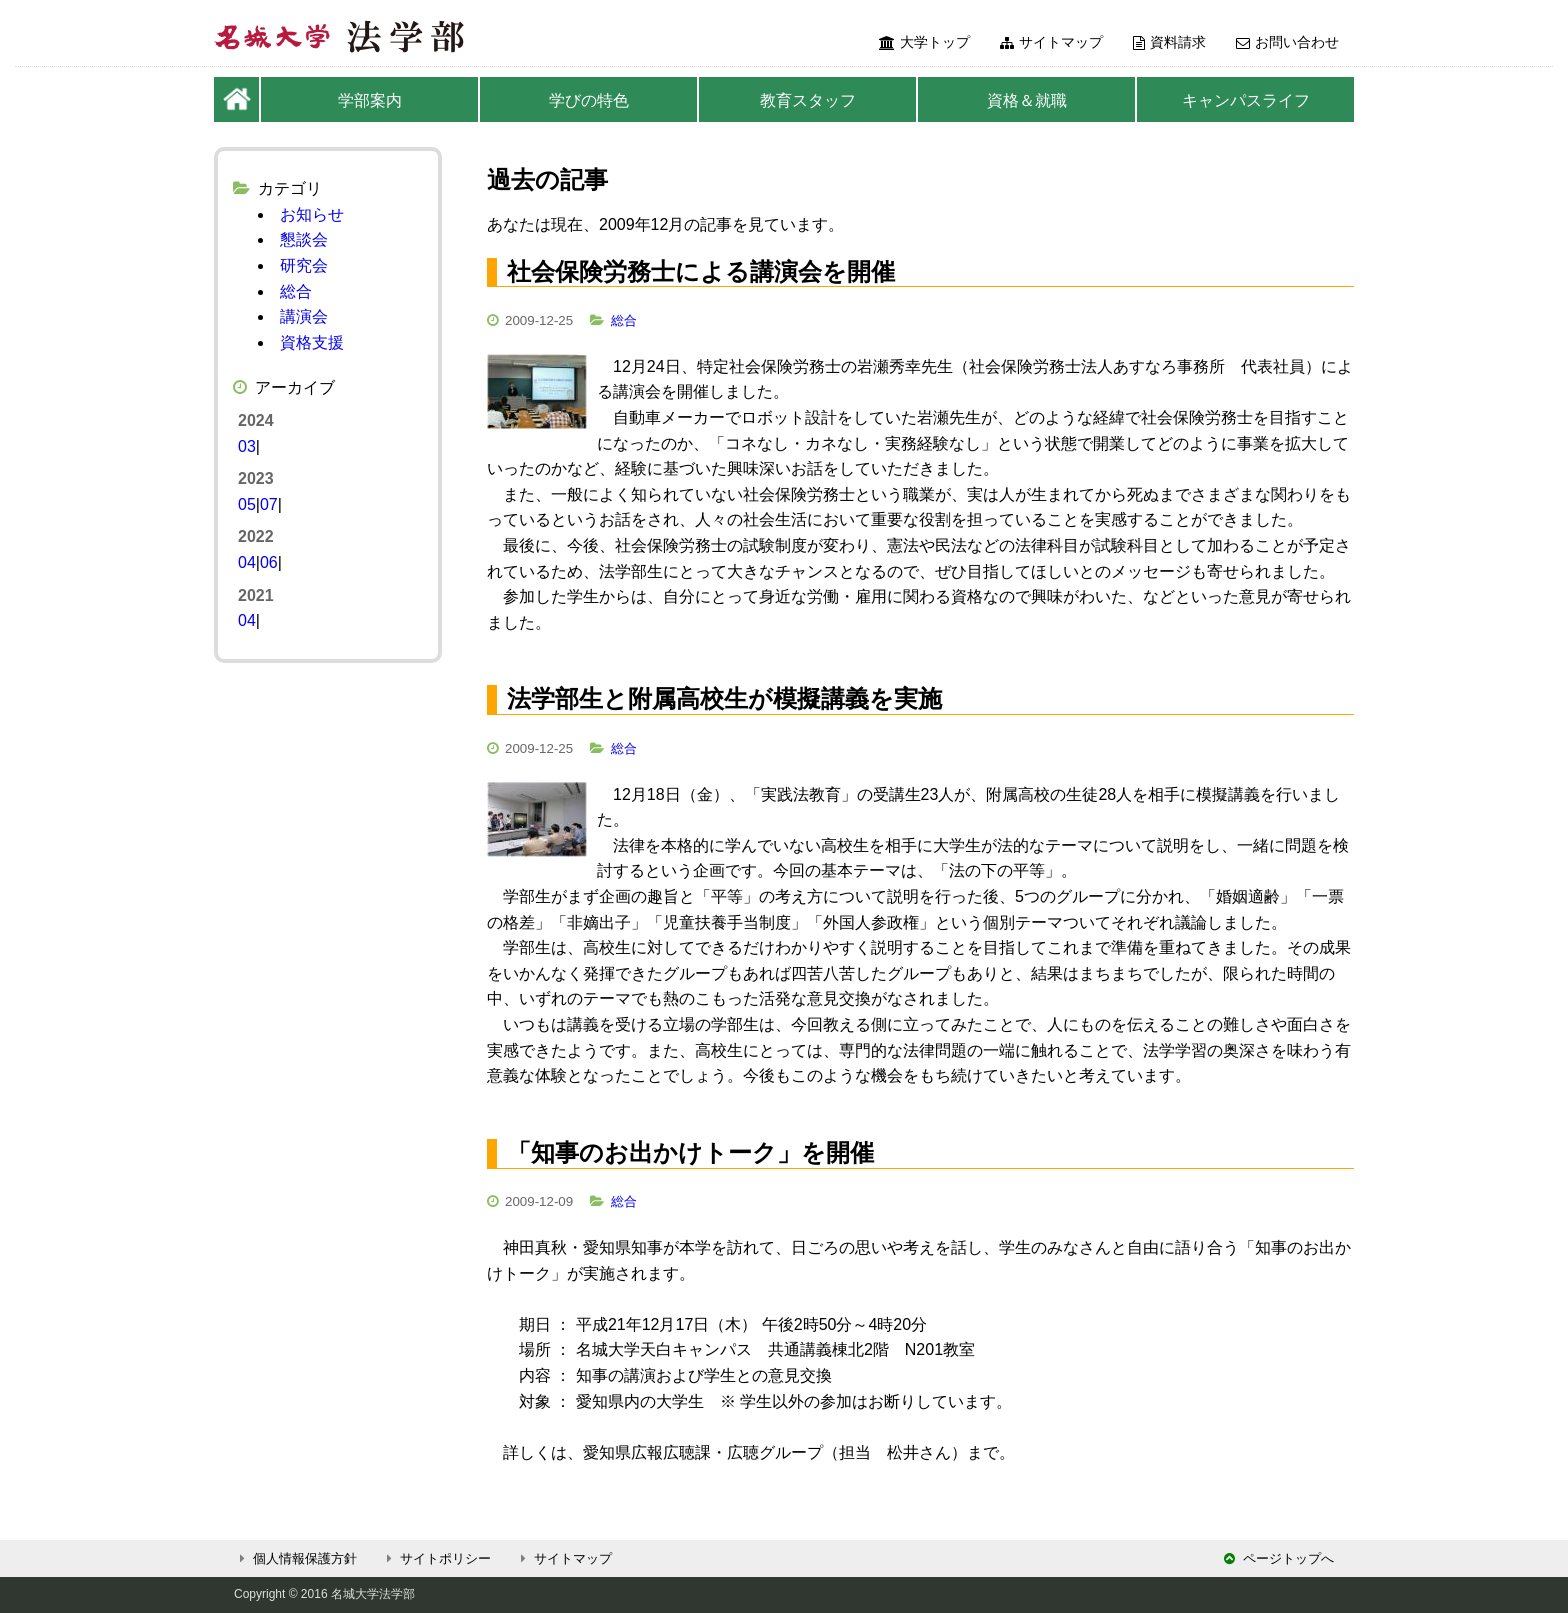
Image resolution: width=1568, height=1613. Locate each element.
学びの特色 (589, 100)
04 (247, 562)
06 (269, 562)
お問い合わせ (1287, 42)
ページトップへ (1279, 1558)
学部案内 (370, 100)
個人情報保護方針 (295, 1558)
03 (247, 446)
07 (269, 504)
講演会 (304, 316)
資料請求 (1169, 42)
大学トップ (924, 42)
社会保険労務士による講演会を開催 (701, 271)
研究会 (304, 265)
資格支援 (312, 342)
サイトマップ (1051, 42)
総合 (624, 320)
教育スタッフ (808, 100)
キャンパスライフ (1246, 100)
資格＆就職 (1027, 100)
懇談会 (304, 239)
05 (247, 504)
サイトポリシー (436, 1558)
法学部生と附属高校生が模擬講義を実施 (724, 698)
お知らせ (312, 214)
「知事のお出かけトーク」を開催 (690, 1152)
